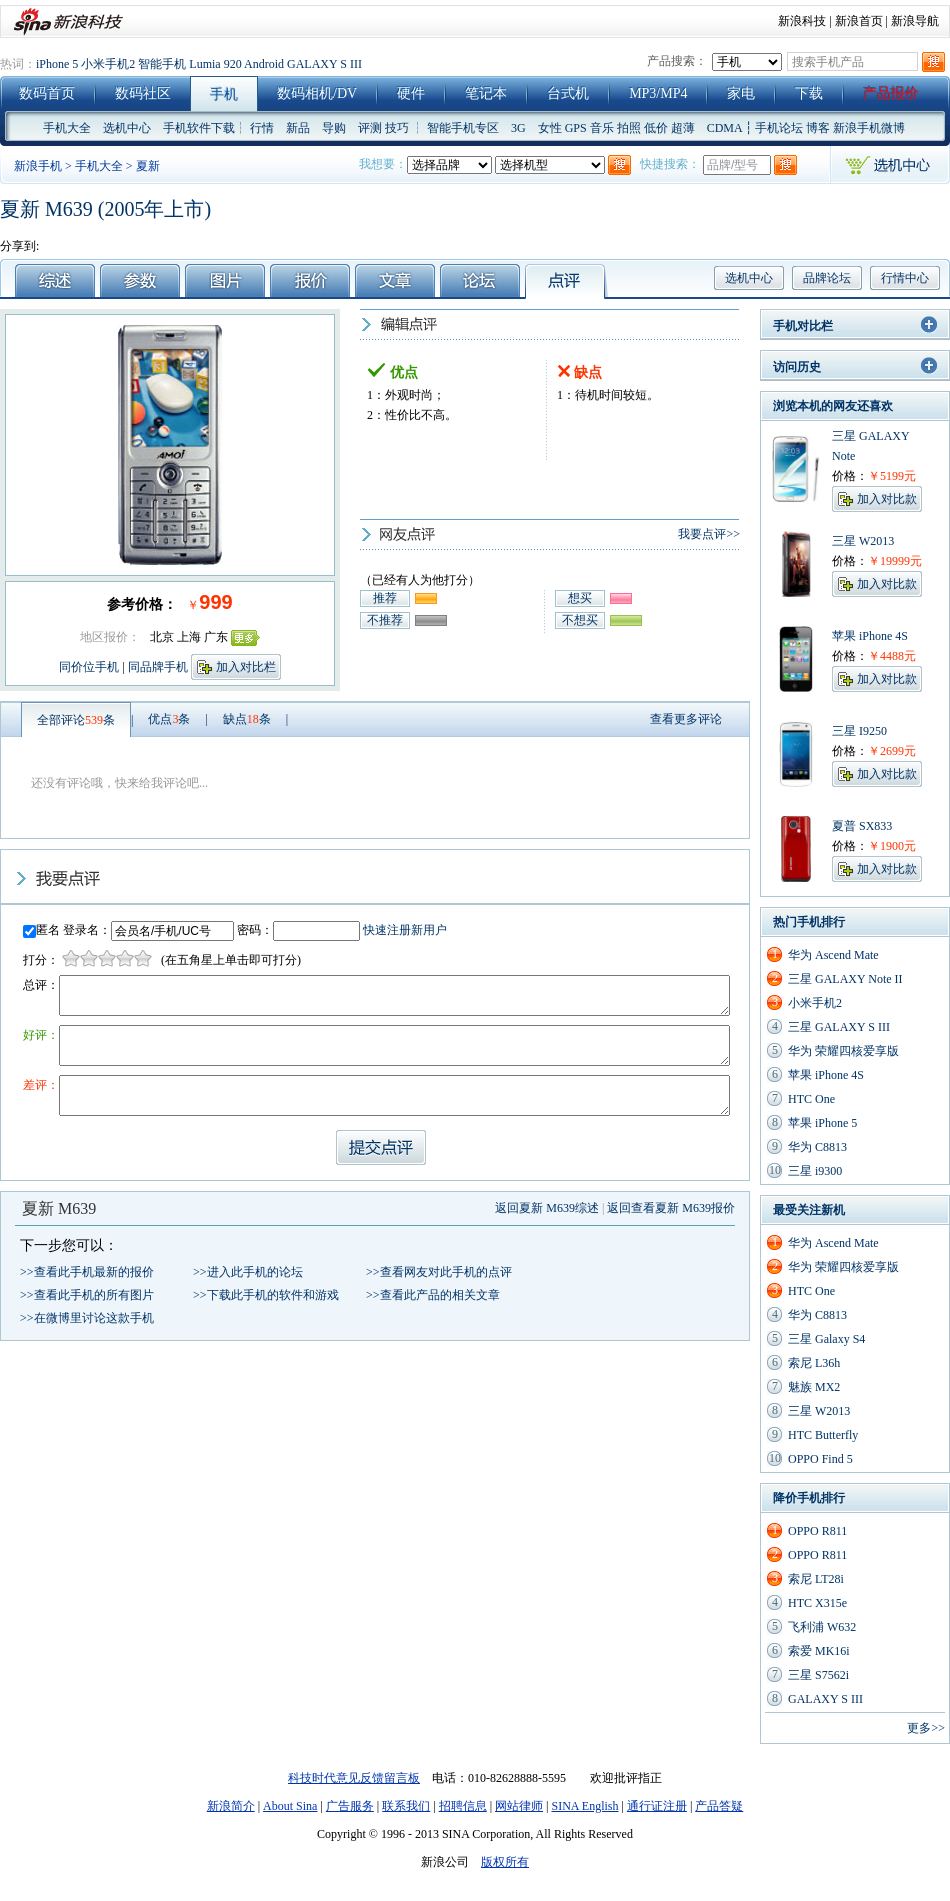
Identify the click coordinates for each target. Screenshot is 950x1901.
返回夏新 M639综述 (547, 1208)
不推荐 (385, 620)
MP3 (642, 93)
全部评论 (76, 720)
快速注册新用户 (405, 930)
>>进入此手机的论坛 (248, 1272)
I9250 (873, 731)
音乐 (602, 128)
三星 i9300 (815, 1171)
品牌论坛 (827, 278)
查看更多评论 (686, 719)
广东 (216, 637)
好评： (41, 1035)
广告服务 (350, 1806)
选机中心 (127, 128)
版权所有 (505, 1862)
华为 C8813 (817, 1147)
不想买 (580, 620)
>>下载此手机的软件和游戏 (266, 1295)
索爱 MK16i (819, 1651)
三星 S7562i (818, 1675)
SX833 (875, 826)
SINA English (584, 1806)
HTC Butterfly (823, 1435)
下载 (809, 93)
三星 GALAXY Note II (845, 979)
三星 (844, 436)
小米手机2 (108, 64)
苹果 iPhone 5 (822, 1123)
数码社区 (143, 93)
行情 (262, 128)
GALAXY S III (324, 64)
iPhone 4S (883, 636)
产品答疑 (719, 1806)
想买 (580, 598)
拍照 (629, 128)
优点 (169, 719)
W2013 (876, 541)
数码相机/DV (317, 93)
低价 (656, 128)
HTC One (811, 1099)
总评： (41, 985)
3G (518, 128)
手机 (224, 94)
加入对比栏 (246, 667)
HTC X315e (817, 1603)
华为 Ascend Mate (833, 955)
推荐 (385, 598)
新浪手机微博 (869, 128)
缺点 (247, 719)
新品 (298, 128)
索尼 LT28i (816, 1579)
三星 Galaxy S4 (826, 1339)
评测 (370, 128)
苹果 (844, 636)
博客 (818, 128)
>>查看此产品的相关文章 (433, 1295)
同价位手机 (89, 667)
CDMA (724, 128)
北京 (162, 637)
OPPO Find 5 (820, 1459)
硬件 (411, 93)
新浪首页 (859, 21)
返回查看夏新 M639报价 (671, 1208)
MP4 (673, 93)
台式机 (568, 93)
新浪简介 (231, 1806)
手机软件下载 (199, 128)
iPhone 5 (57, 64)
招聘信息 (463, 1806)
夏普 (844, 826)
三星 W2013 (819, 1411)
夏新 (148, 166)
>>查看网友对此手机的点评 (439, 1272)
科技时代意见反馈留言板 (354, 1778)
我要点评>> (709, 534)
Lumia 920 (215, 64)
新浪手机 (38, 166)
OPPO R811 (817, 1531)
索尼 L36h (814, 1363)
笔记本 (486, 93)
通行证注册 (657, 1806)
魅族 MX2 (814, 1387)
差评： (41, 1085)
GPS (576, 128)
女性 (550, 128)
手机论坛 (779, 128)
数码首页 (47, 93)
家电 (741, 93)
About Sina (290, 1806)
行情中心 (905, 278)
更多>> (926, 1728)
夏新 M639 (59, 1208)
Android (264, 64)
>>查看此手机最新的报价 (87, 1272)
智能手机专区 (463, 128)
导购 (334, 128)
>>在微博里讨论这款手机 (87, 1318)
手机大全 (67, 128)
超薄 (683, 128)
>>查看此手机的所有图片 (87, 1295)
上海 (189, 637)
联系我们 (406, 1806)
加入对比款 (887, 499)
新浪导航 (915, 21)
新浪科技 (802, 21)
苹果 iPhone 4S (826, 1075)
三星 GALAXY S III (839, 1027)
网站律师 (519, 1806)
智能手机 (162, 64)
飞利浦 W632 (822, 1627)
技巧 (397, 128)
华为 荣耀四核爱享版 (843, 1051)
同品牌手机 (158, 667)
